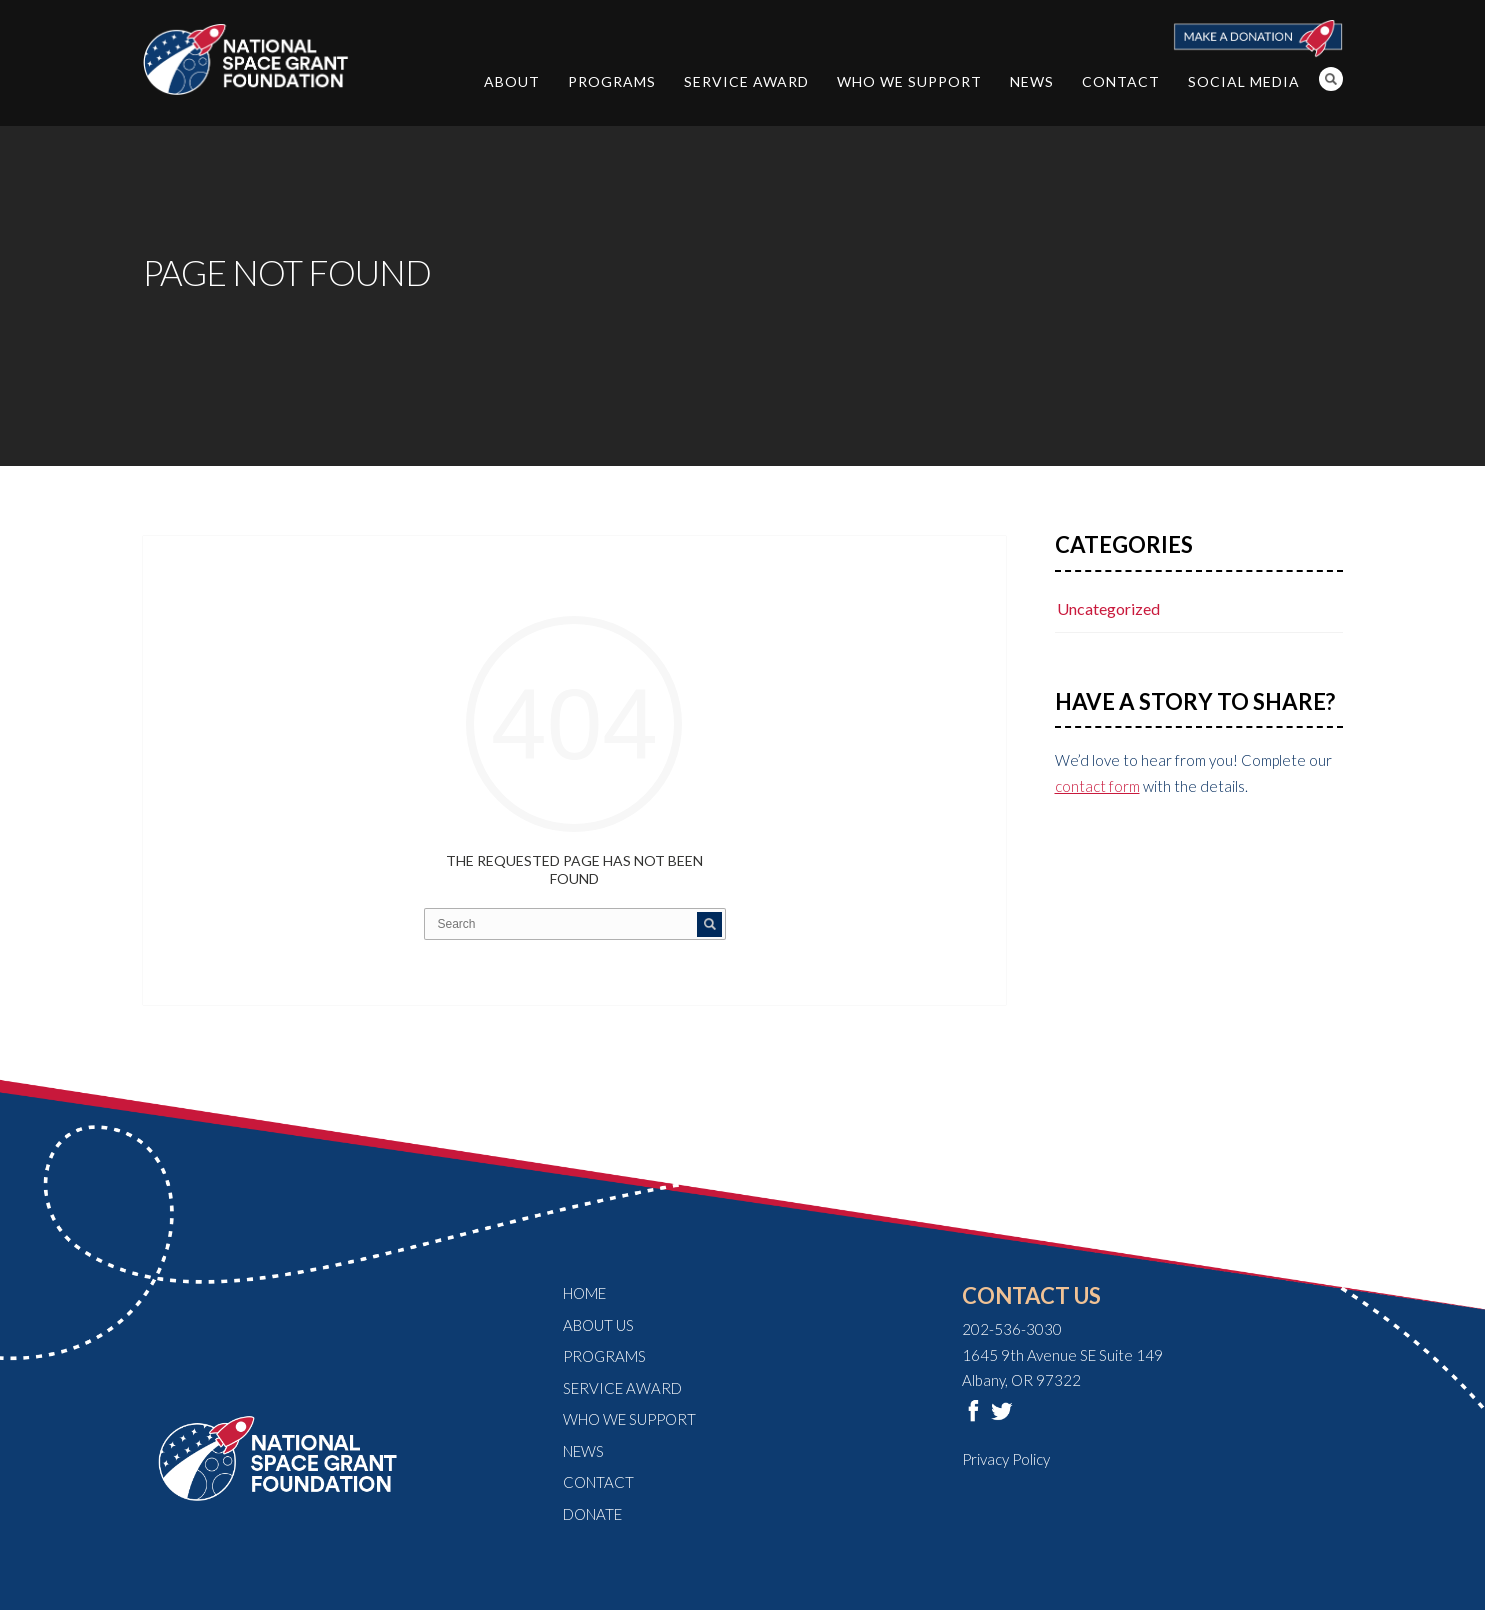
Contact (1121, 81)
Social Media (1244, 81)
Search (1331, 79)
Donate (592, 1514)
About (512, 81)
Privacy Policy (1006, 1459)
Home (584, 1293)
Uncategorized (1108, 608)
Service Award (746, 81)
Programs (612, 81)
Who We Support (909, 81)
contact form (1097, 786)
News (1032, 81)
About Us (598, 1325)
